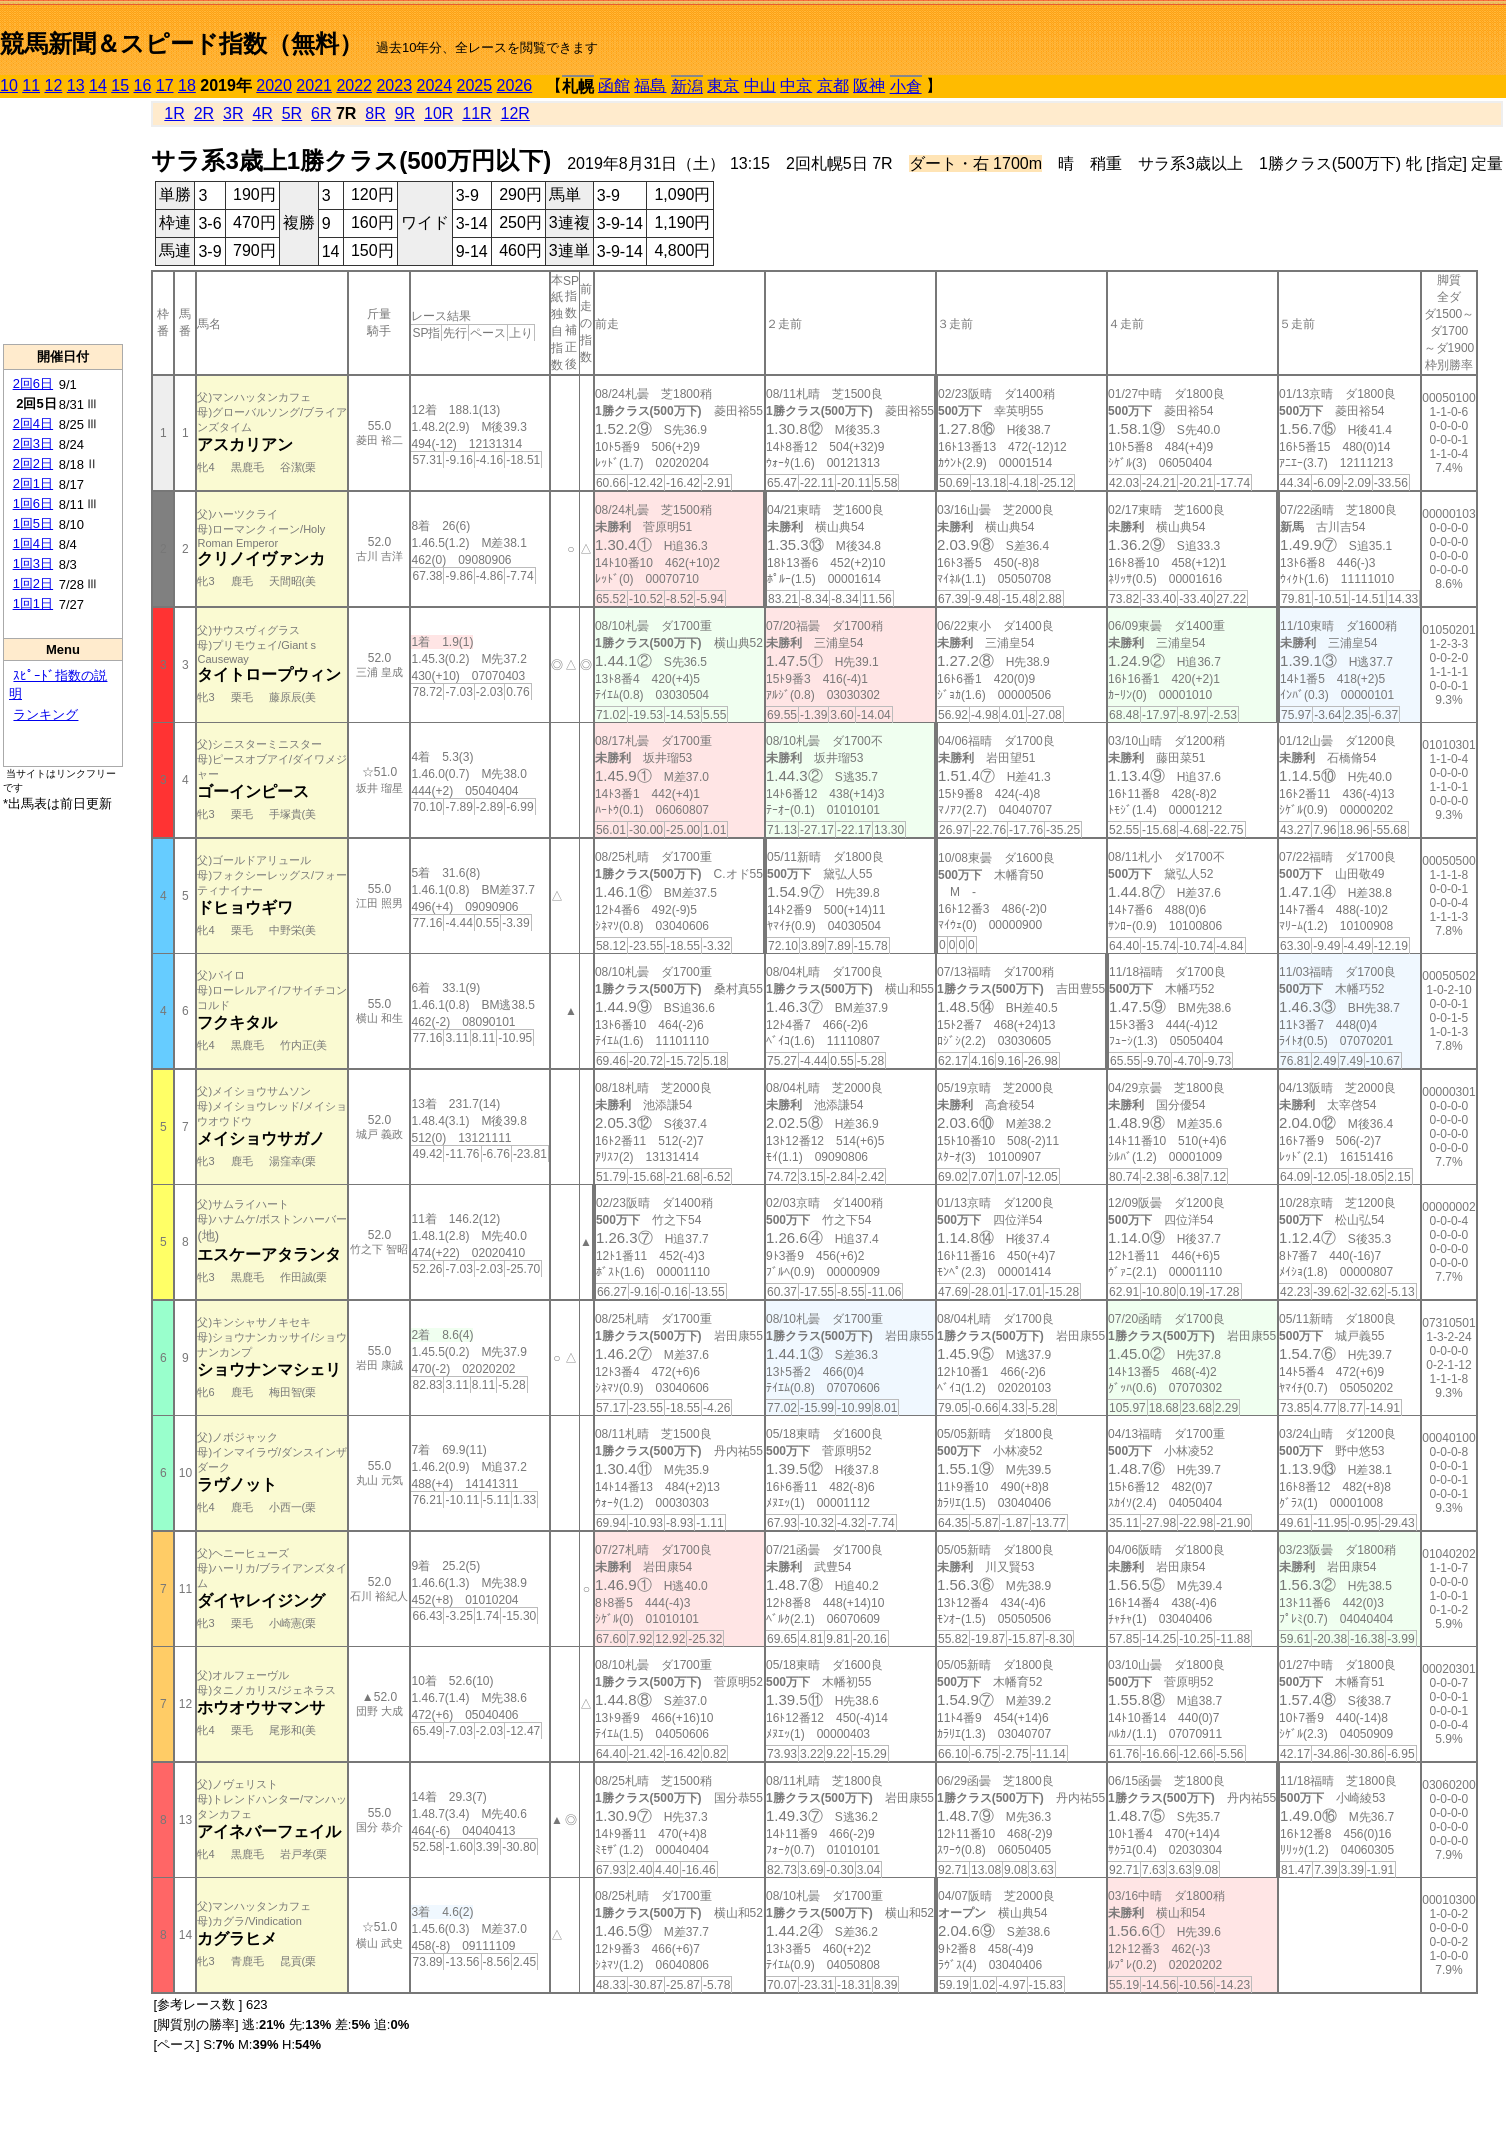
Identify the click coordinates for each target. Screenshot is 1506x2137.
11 (31, 85)
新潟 (687, 86)
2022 (354, 85)
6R (321, 113)
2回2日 (33, 463)
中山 (760, 85)
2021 (314, 85)
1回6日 (33, 503)
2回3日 (33, 443)
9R (405, 113)
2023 (394, 85)
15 (120, 85)
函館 (614, 85)
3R (233, 113)
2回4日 (33, 423)
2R (204, 113)
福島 (650, 85)
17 (165, 85)
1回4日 (33, 543)
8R (375, 113)
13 (76, 85)
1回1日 (33, 603)
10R (438, 113)
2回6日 (33, 383)
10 (9, 85)
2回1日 (33, 483)
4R (262, 113)
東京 (723, 85)
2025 (475, 85)
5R (292, 113)
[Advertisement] (63, 221)
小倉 (906, 86)
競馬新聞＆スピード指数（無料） (181, 43)
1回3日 (33, 563)
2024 (434, 85)
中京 (796, 85)
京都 (833, 85)
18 (187, 85)
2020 (274, 85)
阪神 (869, 85)
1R (174, 113)
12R (515, 113)
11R (476, 113)
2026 (515, 85)
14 (98, 85)
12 (54, 85)
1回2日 (33, 583)
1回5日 (33, 523)
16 (143, 85)
